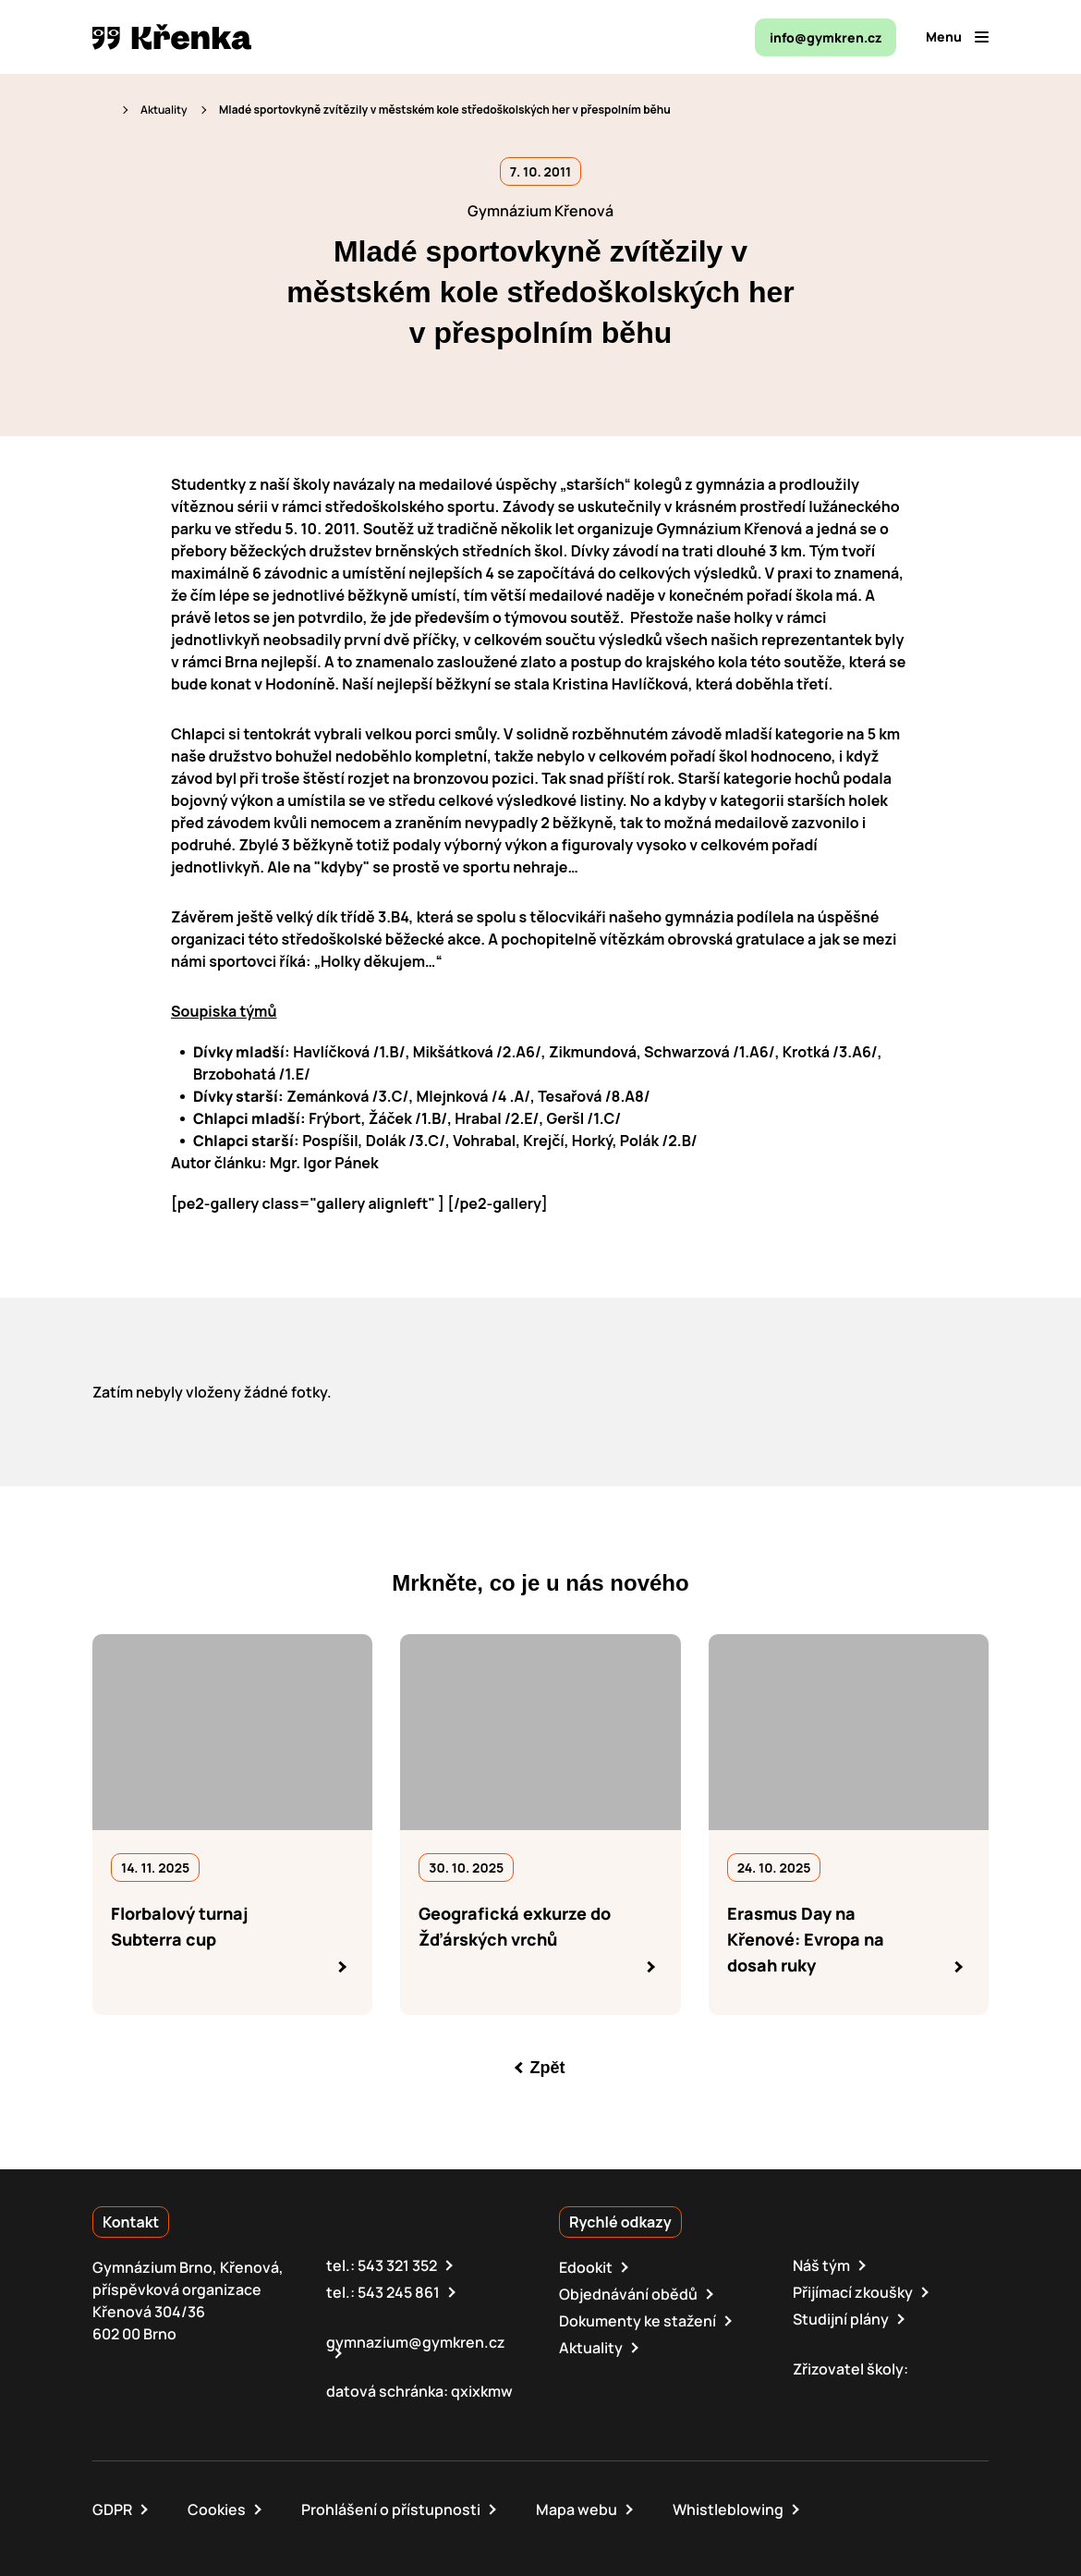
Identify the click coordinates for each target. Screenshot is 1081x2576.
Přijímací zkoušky (853, 2292)
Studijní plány (841, 2319)
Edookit (586, 2267)
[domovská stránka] (171, 37)
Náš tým (821, 2265)
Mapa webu (576, 2509)
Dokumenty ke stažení (637, 2321)
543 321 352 (397, 2265)
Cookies (217, 2509)
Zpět (547, 2067)
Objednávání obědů (628, 2294)
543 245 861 (399, 2292)
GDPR (112, 2509)
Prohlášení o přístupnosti (390, 2509)
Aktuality (164, 109)
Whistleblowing (728, 2509)
